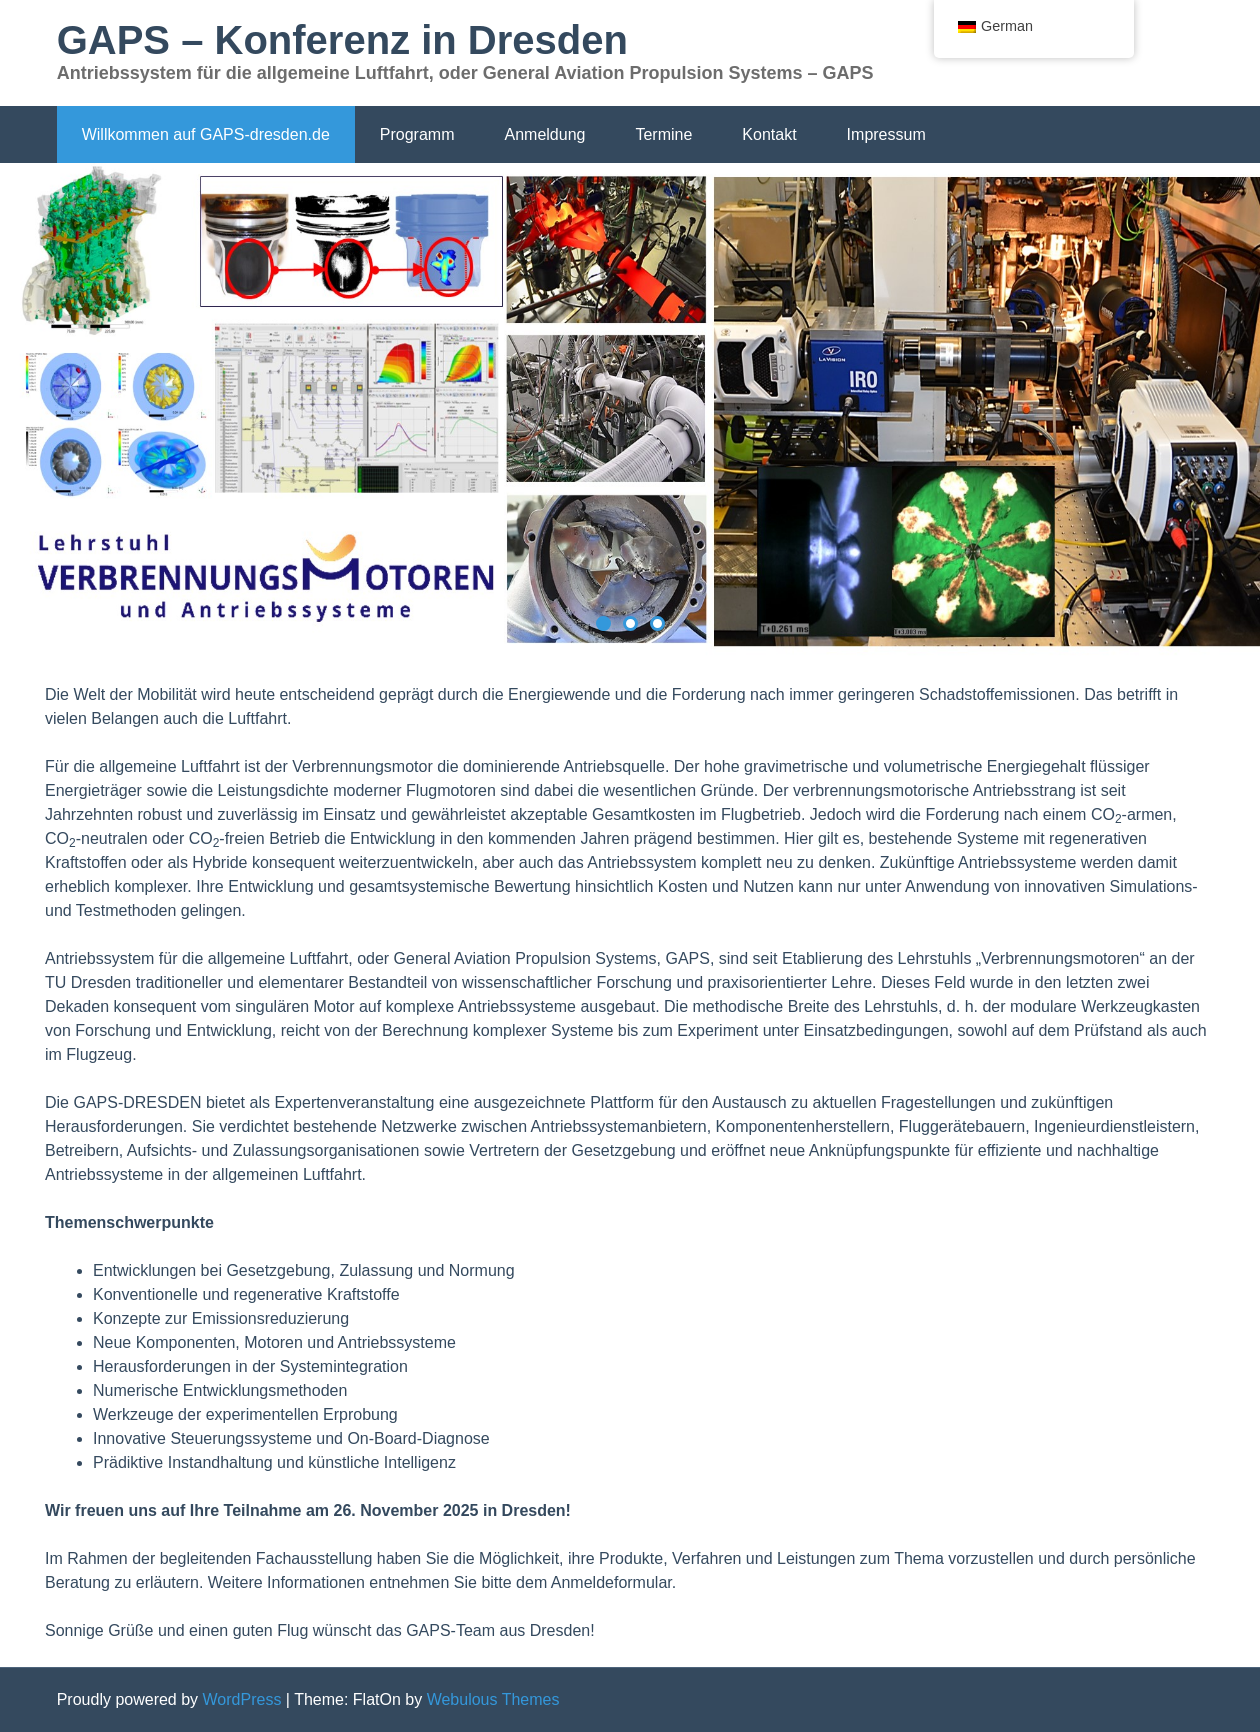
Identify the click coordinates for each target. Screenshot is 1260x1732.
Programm (417, 134)
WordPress (242, 1699)
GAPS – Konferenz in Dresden (342, 40)
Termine (663, 134)
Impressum (886, 134)
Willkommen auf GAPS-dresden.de (206, 134)
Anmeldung (544, 134)
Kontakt (769, 134)
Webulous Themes (493, 1699)
